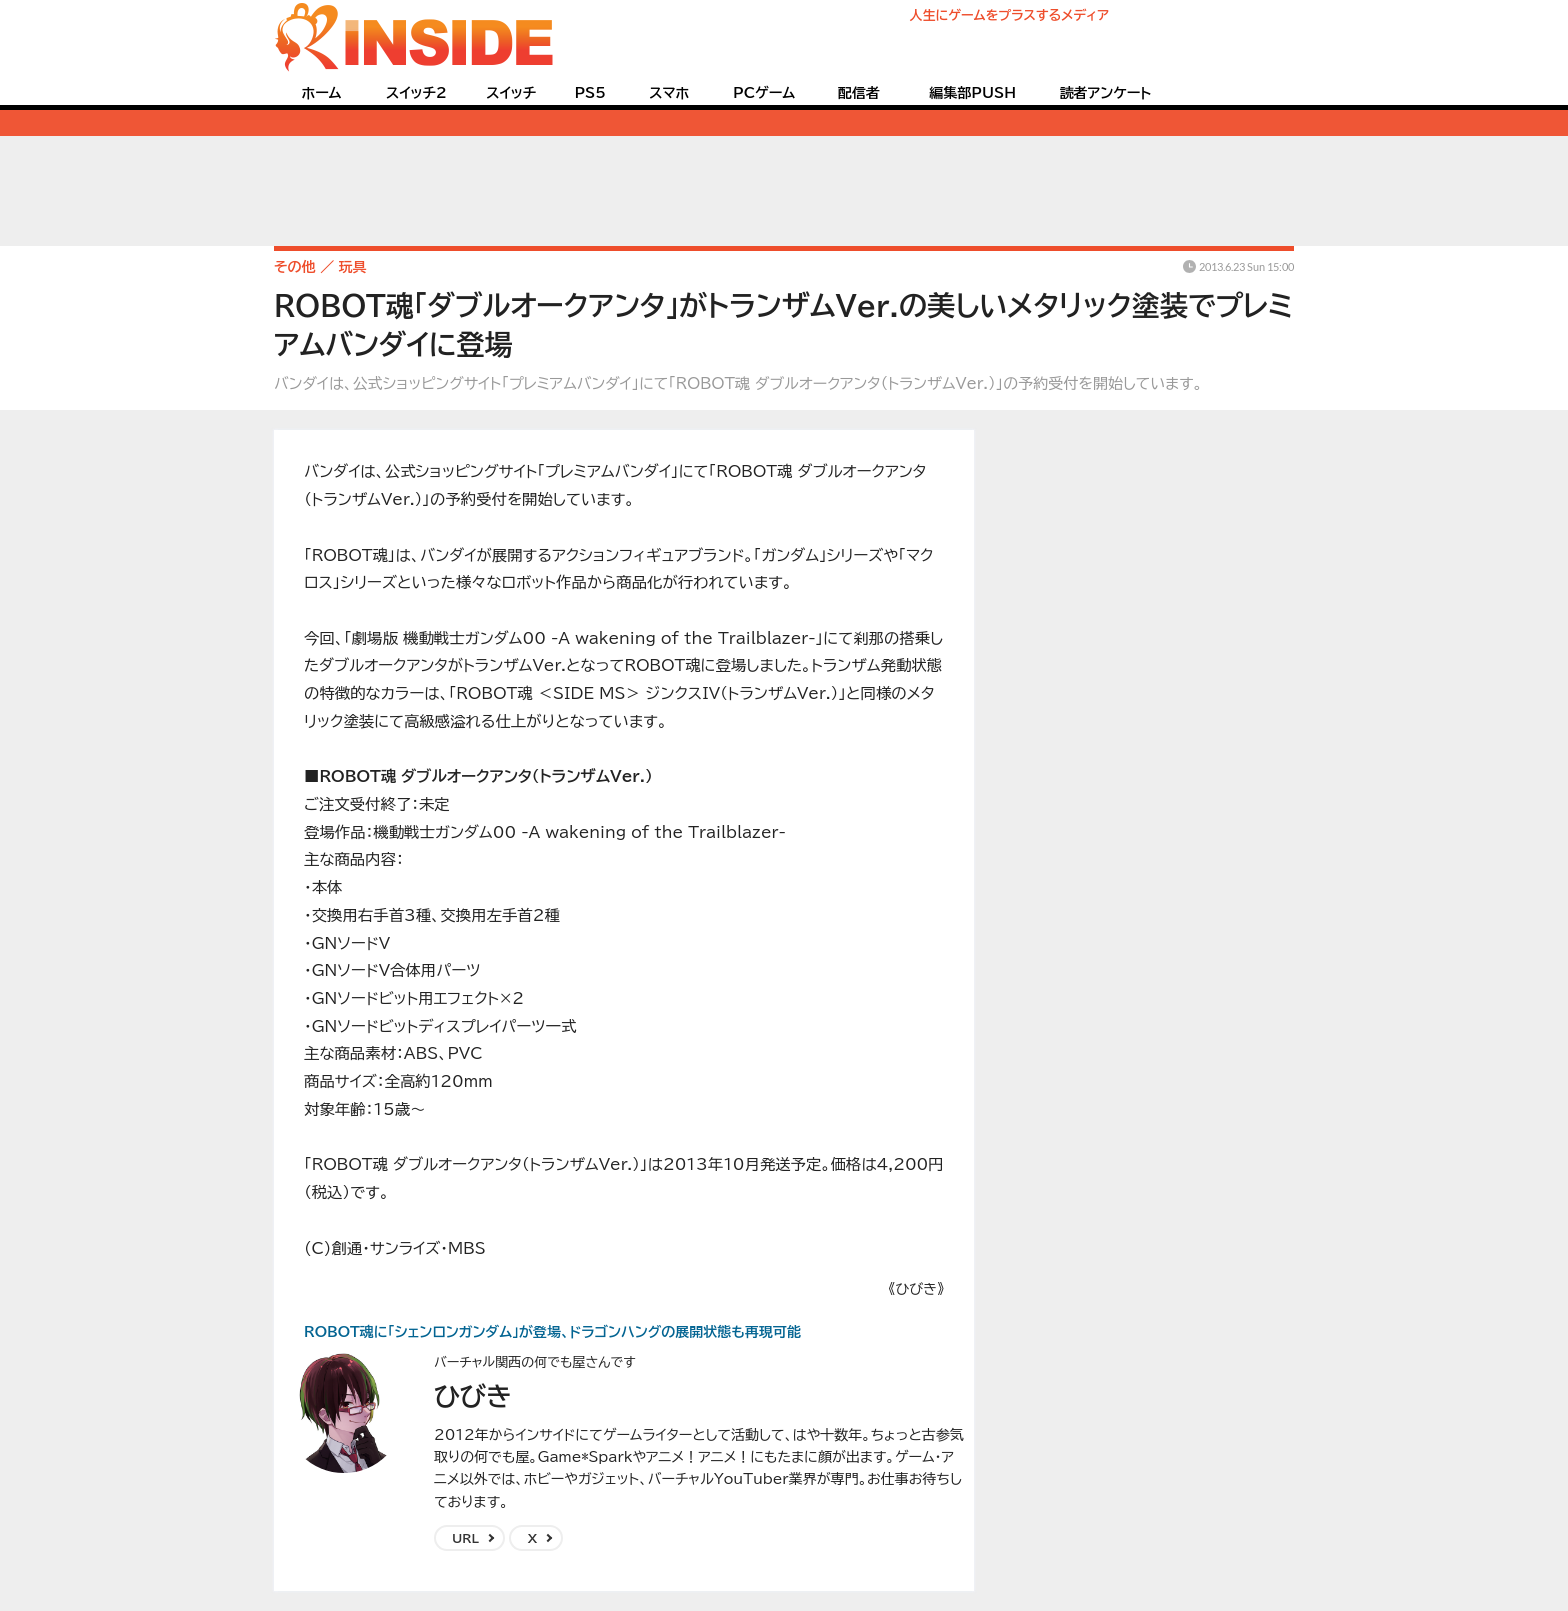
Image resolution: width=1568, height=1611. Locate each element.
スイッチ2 (416, 93)
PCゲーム (764, 93)
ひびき (473, 1396)
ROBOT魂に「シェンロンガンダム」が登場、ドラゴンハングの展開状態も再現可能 (552, 1332)
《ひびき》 (916, 1289)
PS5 (590, 93)
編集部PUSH (972, 93)
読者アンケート (1106, 93)
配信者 (859, 93)
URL (465, 1538)
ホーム (321, 93)
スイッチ (511, 93)
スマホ (669, 93)
